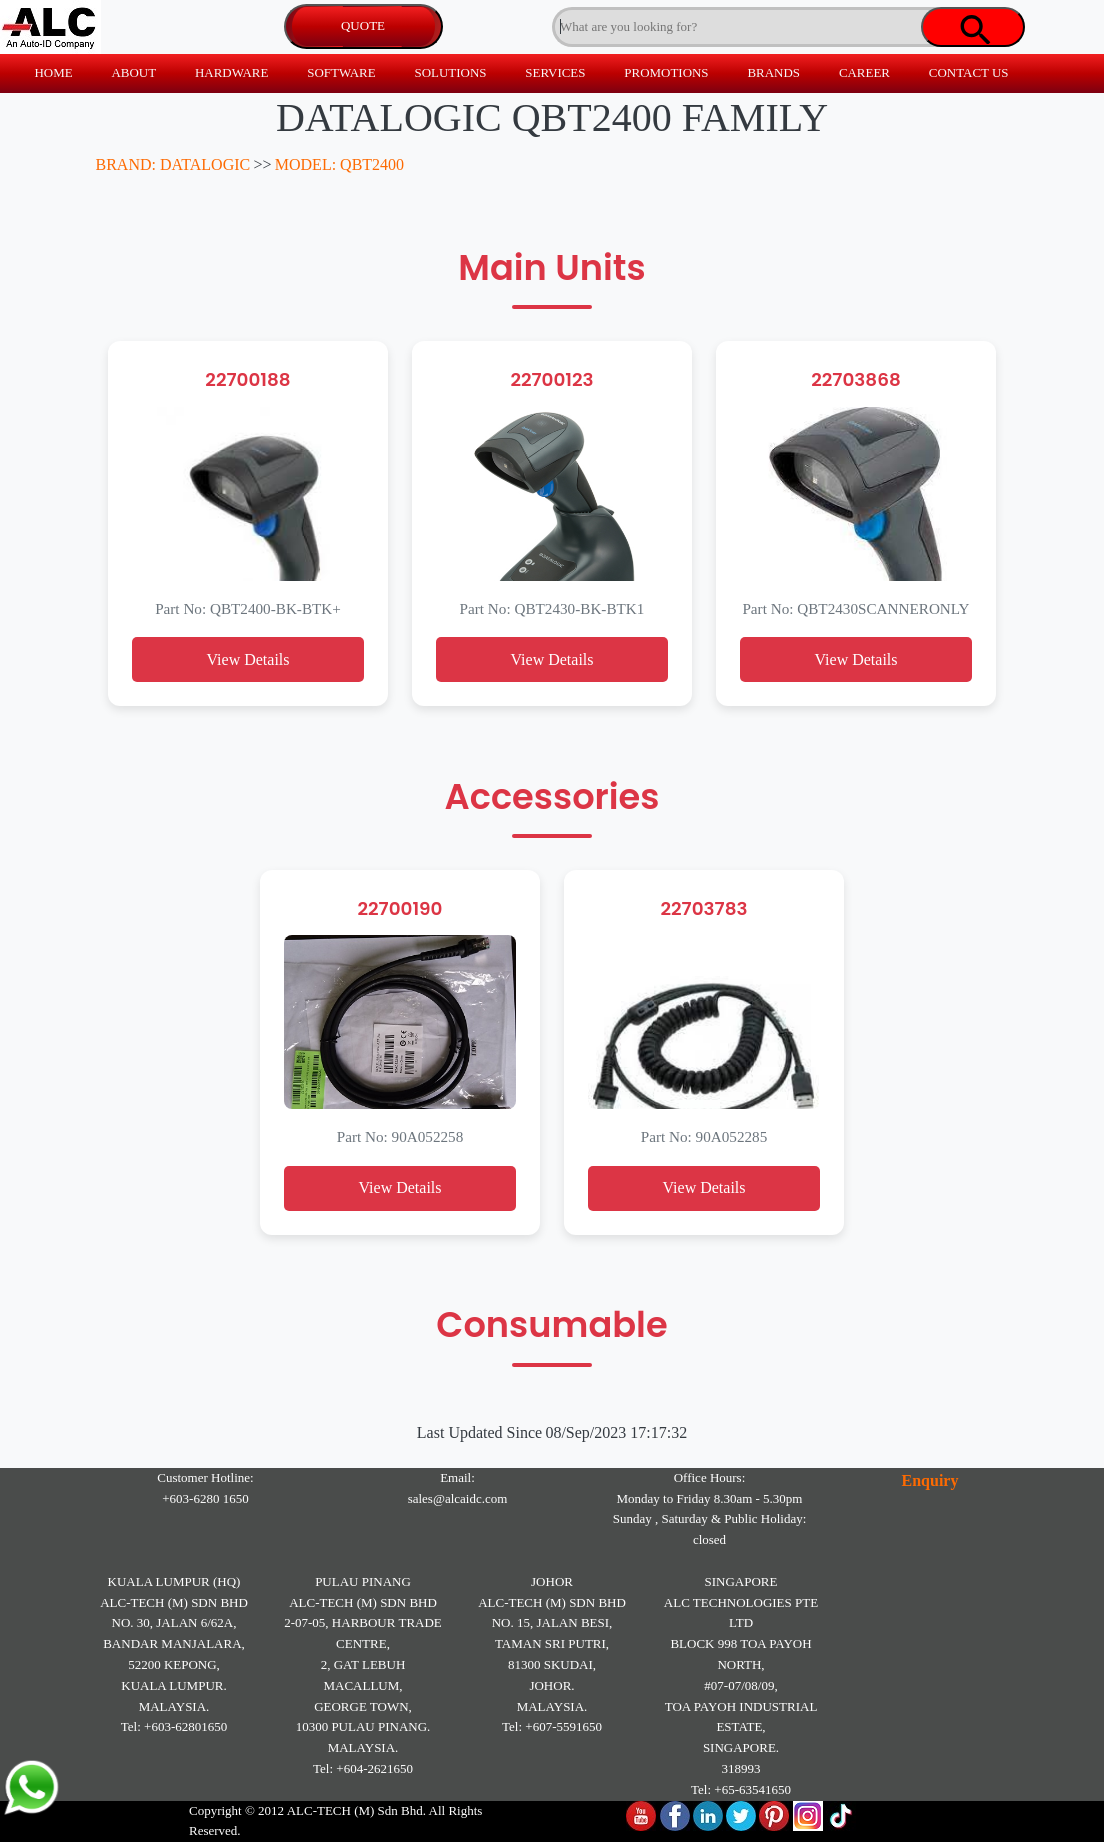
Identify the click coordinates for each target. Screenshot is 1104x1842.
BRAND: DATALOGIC (173, 164)
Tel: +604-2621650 (363, 1768)
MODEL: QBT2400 (339, 164)
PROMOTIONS (666, 72)
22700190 (399, 908)
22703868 (856, 379)
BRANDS (773, 72)
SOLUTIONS (450, 72)
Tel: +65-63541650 (741, 1789)
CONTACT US (969, 72)
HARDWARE (231, 72)
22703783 (703, 908)
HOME (53, 72)
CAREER (864, 72)
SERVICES (555, 72)
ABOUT (133, 72)
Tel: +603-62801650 (174, 1726)
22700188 (247, 379)
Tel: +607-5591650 (552, 1726)
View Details (247, 659)
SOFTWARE (341, 72)
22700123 (551, 379)
